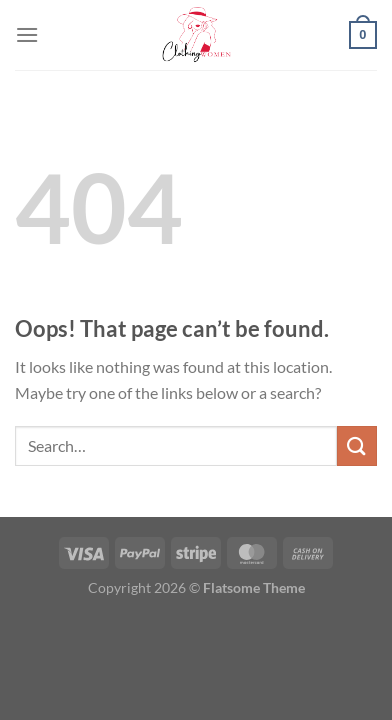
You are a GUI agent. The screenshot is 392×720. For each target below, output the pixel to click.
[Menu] (27, 34)
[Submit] (357, 445)
